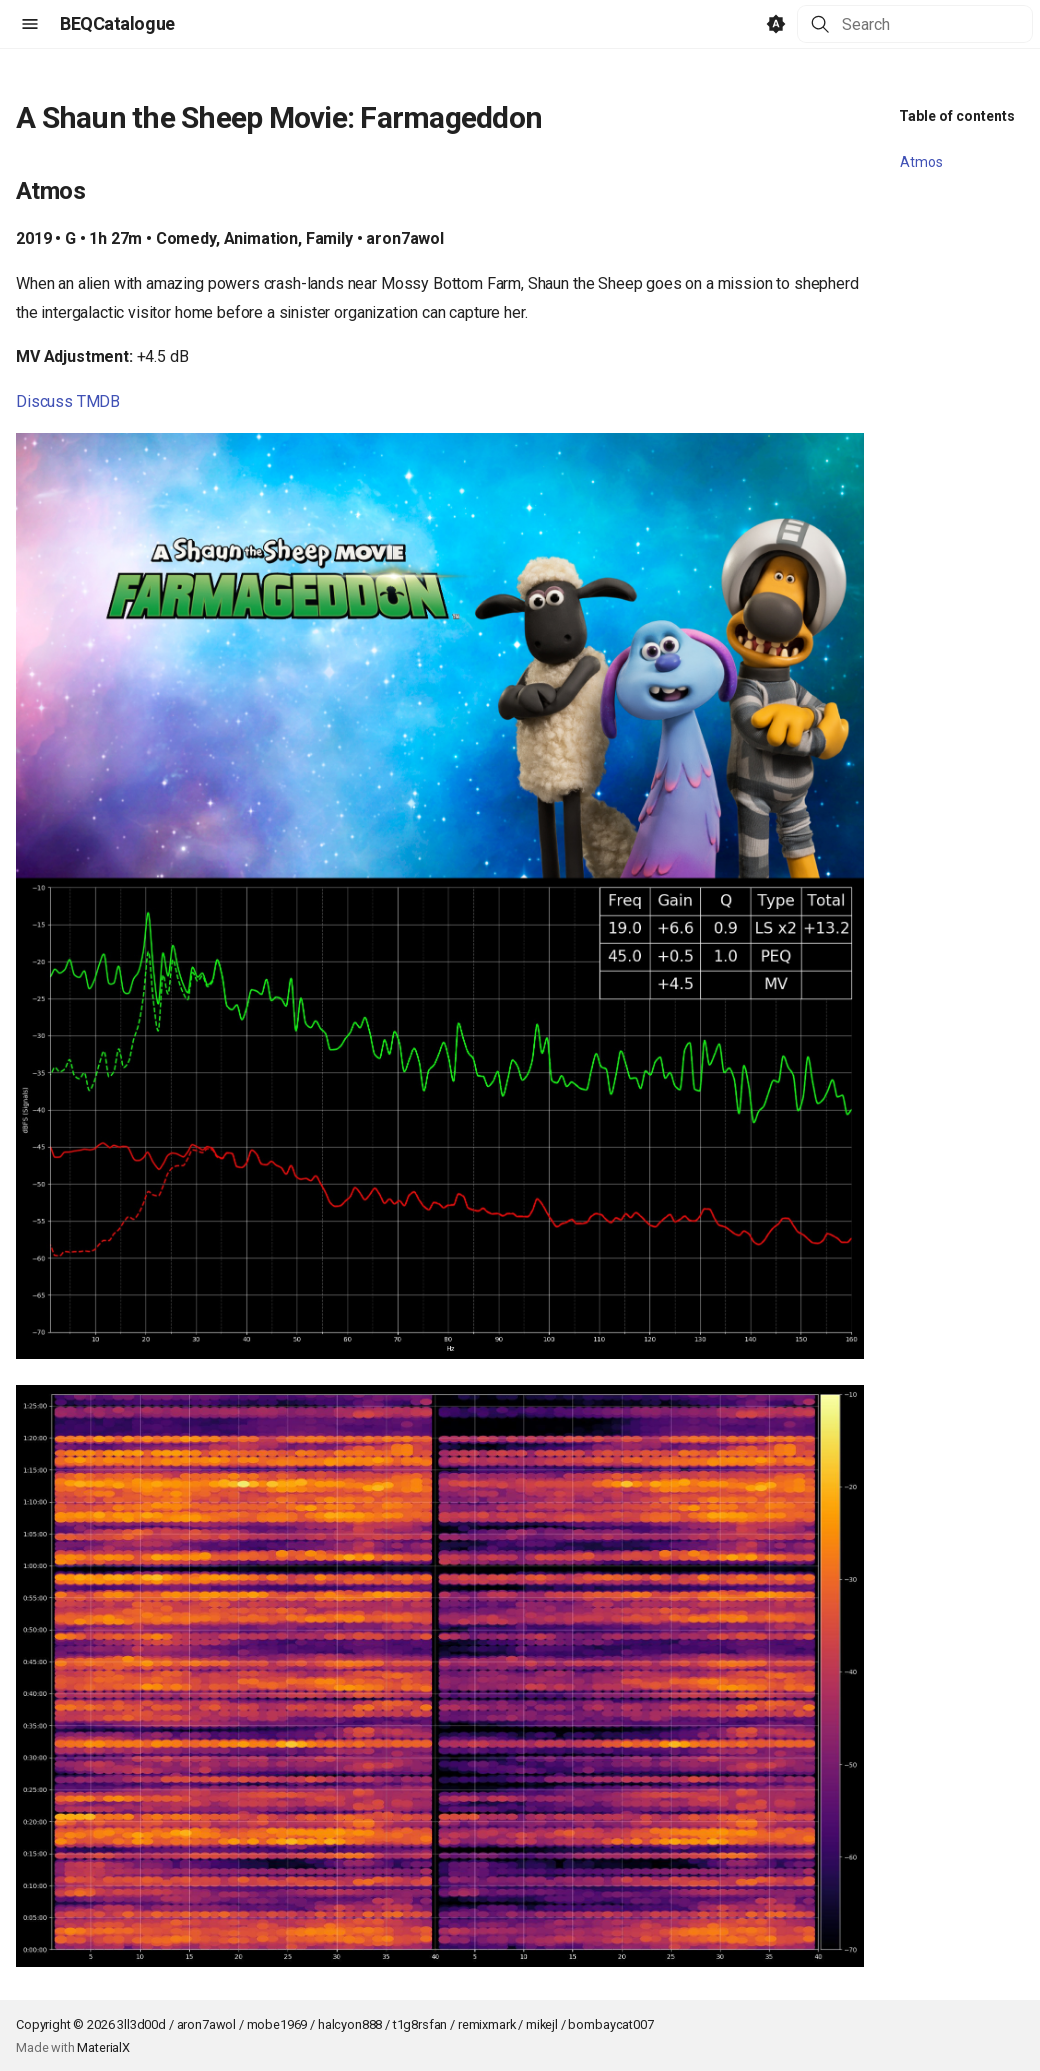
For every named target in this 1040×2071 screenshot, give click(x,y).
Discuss (44, 401)
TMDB (98, 401)
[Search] (915, 24)
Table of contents (957, 116)
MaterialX (103, 2047)
